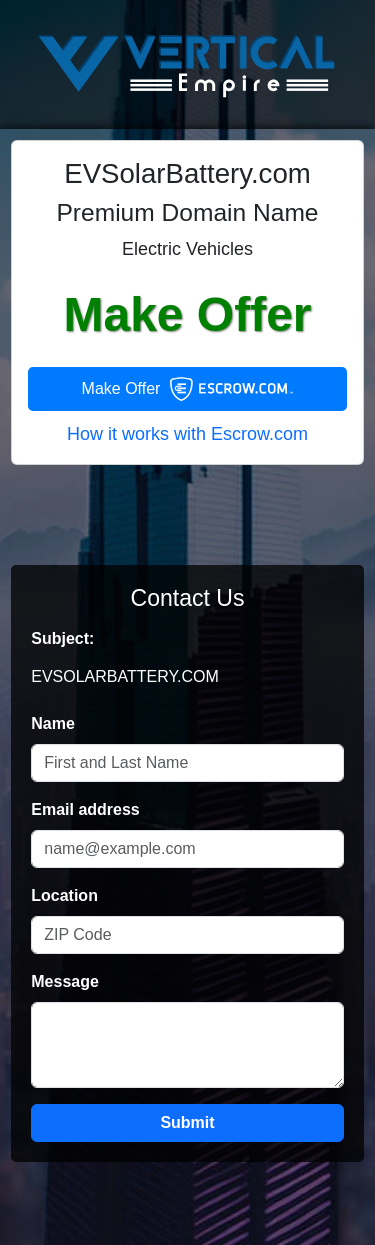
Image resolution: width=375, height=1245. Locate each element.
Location (64, 895)
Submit (187, 1122)
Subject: (62, 638)
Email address (85, 809)
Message (65, 981)
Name (53, 723)
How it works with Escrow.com (187, 434)
